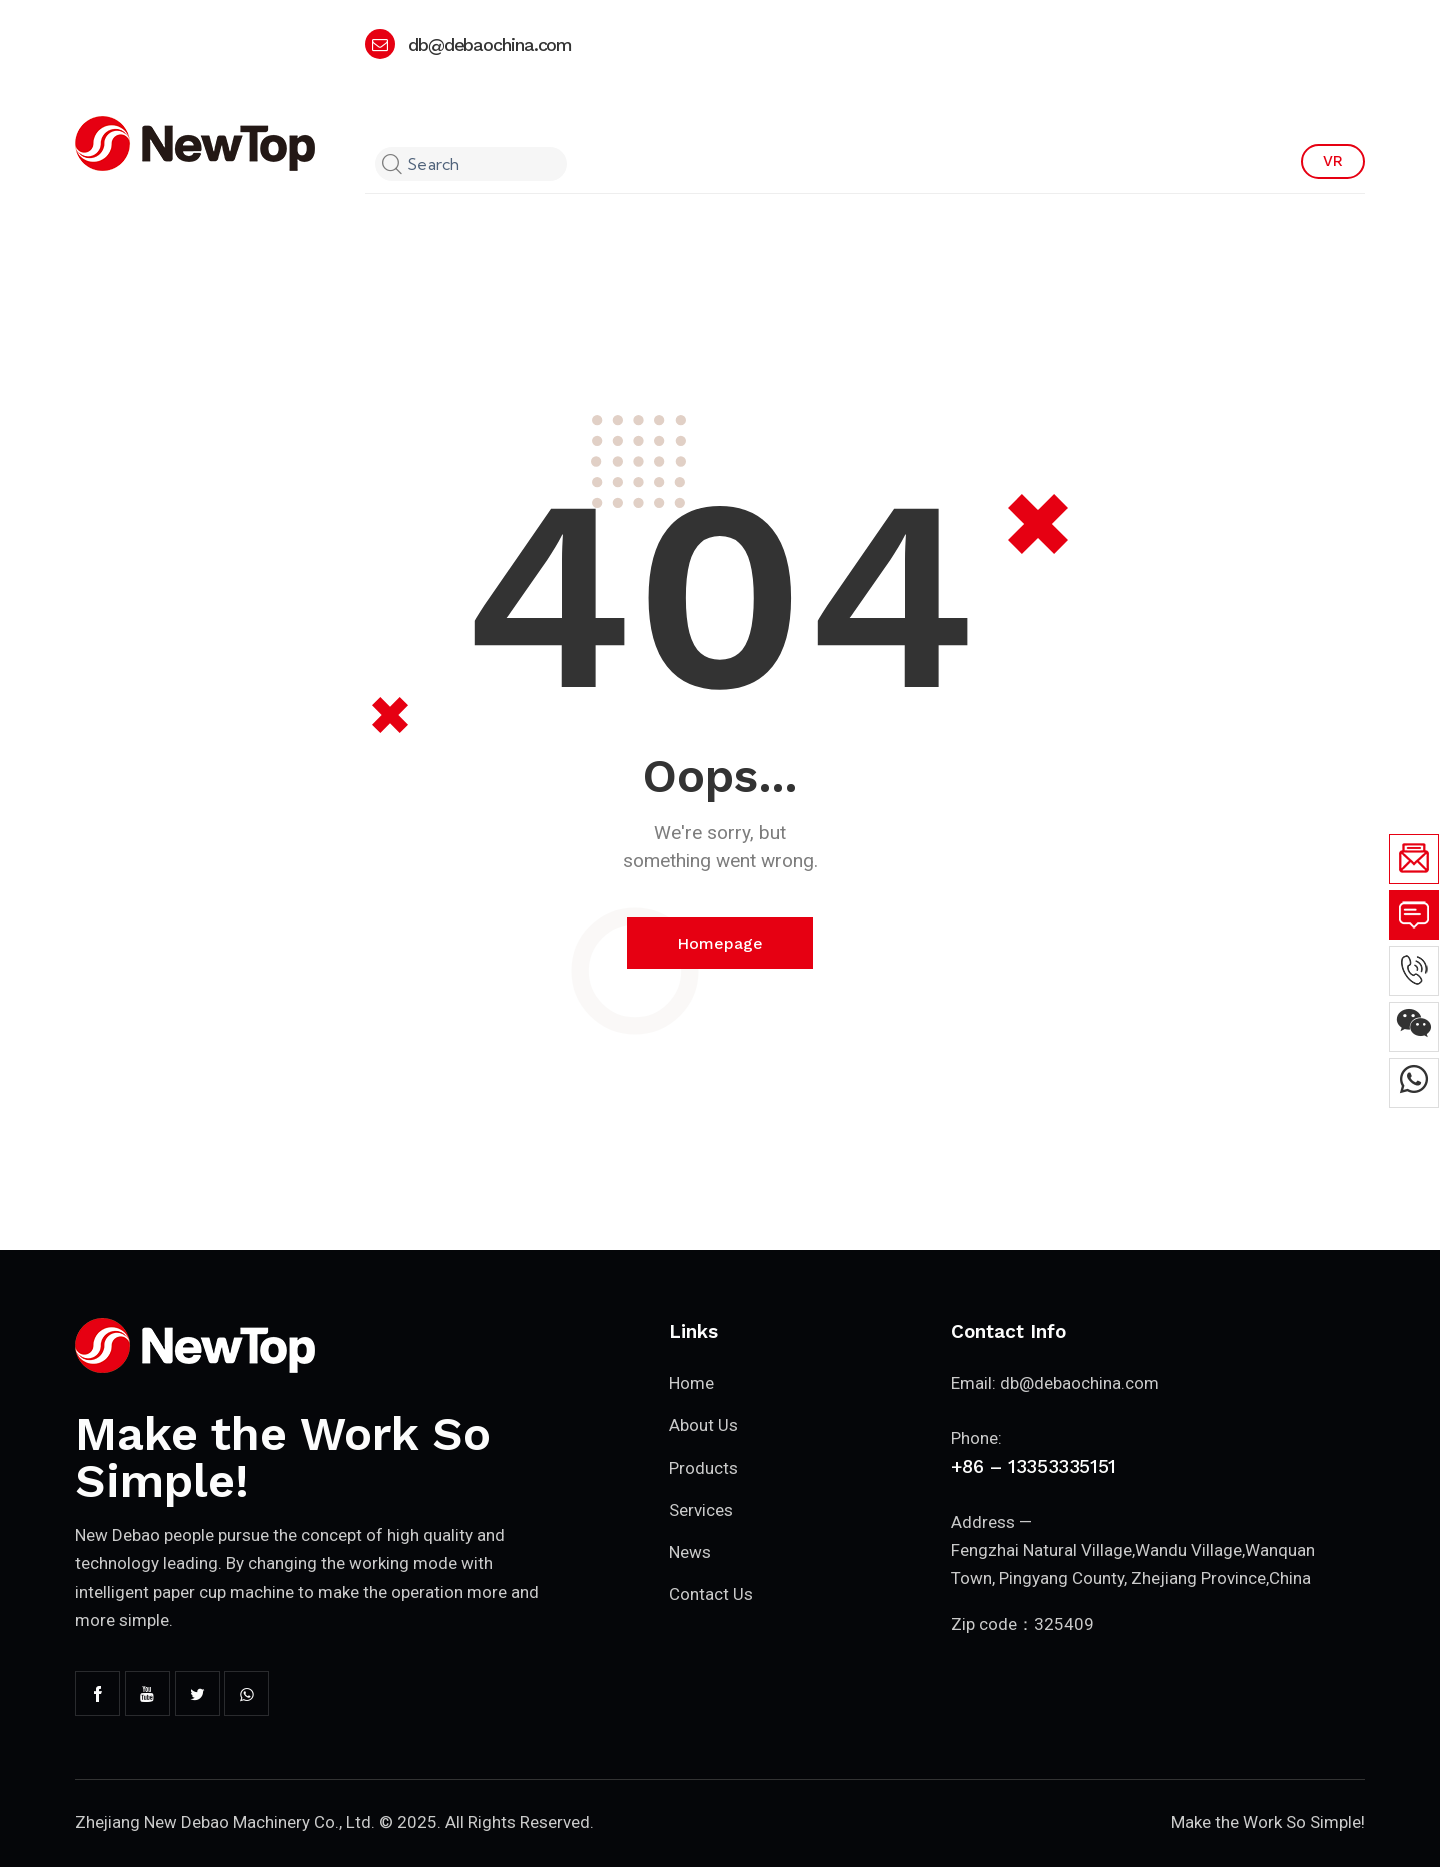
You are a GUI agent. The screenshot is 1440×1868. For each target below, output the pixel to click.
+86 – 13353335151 (1033, 1467)
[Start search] (389, 165)
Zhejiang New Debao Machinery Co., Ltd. (225, 1823)
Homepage (720, 943)
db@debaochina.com (1079, 1384)
